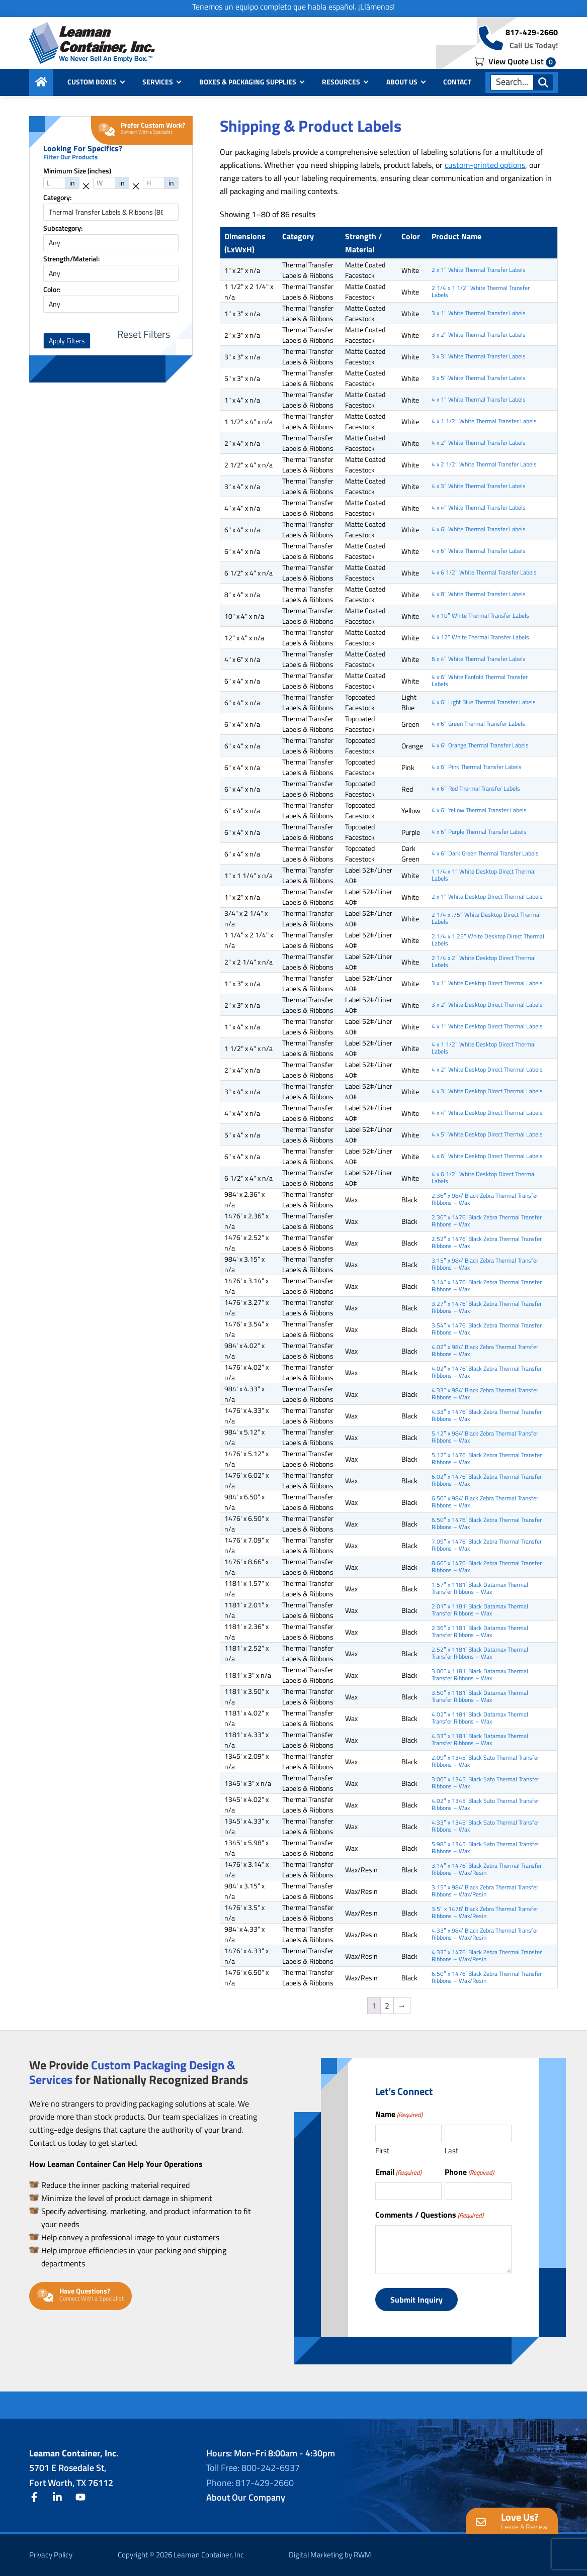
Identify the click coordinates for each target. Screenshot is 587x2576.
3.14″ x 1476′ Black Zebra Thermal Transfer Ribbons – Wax (487, 1285)
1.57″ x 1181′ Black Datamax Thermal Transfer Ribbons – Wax (480, 1588)
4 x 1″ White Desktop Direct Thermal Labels (487, 1026)
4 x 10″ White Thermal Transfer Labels (480, 615)
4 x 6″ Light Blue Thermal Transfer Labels (483, 702)
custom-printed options (485, 165)
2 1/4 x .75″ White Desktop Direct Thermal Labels (486, 918)
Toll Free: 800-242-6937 (253, 2467)
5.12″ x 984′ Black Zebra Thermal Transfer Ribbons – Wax (485, 1436)
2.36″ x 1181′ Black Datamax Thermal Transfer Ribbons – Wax (480, 1631)
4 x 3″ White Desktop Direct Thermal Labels (487, 1091)
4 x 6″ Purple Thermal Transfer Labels (479, 831)
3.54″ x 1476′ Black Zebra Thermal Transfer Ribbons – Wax (487, 1328)
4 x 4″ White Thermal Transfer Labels (478, 507)
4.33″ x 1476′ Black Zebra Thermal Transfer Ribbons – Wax (487, 1415)
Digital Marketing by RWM (330, 2554)
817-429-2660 (532, 32)
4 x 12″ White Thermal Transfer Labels (480, 637)
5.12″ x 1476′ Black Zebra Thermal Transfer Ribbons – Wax (487, 1458)
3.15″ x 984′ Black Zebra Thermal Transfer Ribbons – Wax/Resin (485, 1890)
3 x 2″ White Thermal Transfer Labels (478, 334)
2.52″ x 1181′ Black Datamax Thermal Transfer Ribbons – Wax (480, 1653)
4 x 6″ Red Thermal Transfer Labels (476, 788)
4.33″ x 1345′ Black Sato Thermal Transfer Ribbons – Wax (485, 1826)
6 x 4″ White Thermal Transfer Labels (478, 658)
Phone (469, 2172)
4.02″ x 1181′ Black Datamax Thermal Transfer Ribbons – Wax (480, 1717)
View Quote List (515, 61)
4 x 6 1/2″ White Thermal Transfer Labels (484, 572)
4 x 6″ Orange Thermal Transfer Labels (480, 745)
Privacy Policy (50, 2554)
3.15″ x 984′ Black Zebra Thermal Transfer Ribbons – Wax (485, 1264)
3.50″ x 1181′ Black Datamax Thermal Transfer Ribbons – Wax (480, 1696)
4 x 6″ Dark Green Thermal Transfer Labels (485, 853)
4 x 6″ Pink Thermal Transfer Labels (476, 767)
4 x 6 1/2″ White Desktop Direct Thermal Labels (483, 1177)
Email (398, 2172)
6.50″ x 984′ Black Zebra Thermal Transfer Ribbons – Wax (485, 1501)
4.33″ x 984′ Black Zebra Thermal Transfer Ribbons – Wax (485, 1393)
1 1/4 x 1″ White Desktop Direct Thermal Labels (483, 875)
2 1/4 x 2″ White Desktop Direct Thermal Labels (483, 961)
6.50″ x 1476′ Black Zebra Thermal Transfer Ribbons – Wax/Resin (487, 1977)
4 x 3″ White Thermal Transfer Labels (478, 486)
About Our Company (245, 2497)
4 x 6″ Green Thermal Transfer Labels (478, 723)
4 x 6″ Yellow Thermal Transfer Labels (479, 810)
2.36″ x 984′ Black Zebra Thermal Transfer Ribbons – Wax (485, 1199)
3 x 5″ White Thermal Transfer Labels (478, 378)
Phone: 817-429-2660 (250, 2483)
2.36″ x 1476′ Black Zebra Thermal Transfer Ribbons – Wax (487, 1220)
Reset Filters (143, 334)
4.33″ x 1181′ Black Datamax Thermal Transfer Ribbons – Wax (480, 1739)
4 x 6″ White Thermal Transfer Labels (478, 529)
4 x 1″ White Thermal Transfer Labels (478, 399)
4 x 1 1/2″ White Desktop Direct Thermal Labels (483, 1047)
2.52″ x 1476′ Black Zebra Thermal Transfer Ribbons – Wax (487, 1242)
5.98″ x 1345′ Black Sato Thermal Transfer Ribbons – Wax (485, 1847)
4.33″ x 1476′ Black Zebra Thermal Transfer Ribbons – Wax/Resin (487, 1955)
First (382, 2150)
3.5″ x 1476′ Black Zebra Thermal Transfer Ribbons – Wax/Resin (485, 1912)
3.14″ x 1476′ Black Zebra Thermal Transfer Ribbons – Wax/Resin (487, 1869)
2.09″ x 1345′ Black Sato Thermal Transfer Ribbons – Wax (485, 1761)
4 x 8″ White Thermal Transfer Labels (478, 594)
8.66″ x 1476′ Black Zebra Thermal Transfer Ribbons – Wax (487, 1566)
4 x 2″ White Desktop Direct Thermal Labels (487, 1069)
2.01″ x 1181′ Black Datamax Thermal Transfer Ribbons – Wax (480, 1609)
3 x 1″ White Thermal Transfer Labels (478, 313)
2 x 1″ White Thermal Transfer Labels (478, 269)
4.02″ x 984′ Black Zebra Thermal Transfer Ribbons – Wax (485, 1350)
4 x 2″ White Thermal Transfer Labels (478, 442)
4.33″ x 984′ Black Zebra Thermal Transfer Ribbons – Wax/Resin (485, 1934)
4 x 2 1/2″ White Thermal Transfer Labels (484, 464)
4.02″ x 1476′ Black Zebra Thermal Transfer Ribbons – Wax (487, 1372)
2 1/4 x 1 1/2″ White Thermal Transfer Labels (480, 291)
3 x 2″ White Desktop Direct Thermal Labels (487, 1004)
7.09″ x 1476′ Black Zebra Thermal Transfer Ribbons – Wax (487, 1545)
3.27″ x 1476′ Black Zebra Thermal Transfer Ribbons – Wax (487, 1307)
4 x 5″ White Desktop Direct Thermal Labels (487, 1134)
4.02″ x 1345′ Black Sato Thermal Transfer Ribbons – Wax (485, 1804)
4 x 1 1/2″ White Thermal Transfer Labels (484, 421)
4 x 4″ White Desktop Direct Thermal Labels (487, 1112)
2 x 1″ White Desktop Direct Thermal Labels (487, 896)
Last (451, 2150)
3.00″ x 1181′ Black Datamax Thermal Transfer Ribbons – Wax (480, 1674)
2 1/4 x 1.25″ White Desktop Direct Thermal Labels (488, 939)
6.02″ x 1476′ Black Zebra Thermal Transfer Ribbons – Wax (487, 1480)
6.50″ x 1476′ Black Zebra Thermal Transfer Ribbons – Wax (487, 1523)
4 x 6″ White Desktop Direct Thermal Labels (487, 1156)
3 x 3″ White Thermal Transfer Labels (478, 356)
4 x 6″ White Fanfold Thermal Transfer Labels (479, 680)
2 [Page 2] (387, 2005)
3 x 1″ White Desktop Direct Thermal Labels (487, 983)
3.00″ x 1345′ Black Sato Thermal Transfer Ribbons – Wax (485, 1782)
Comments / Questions (429, 2215)
